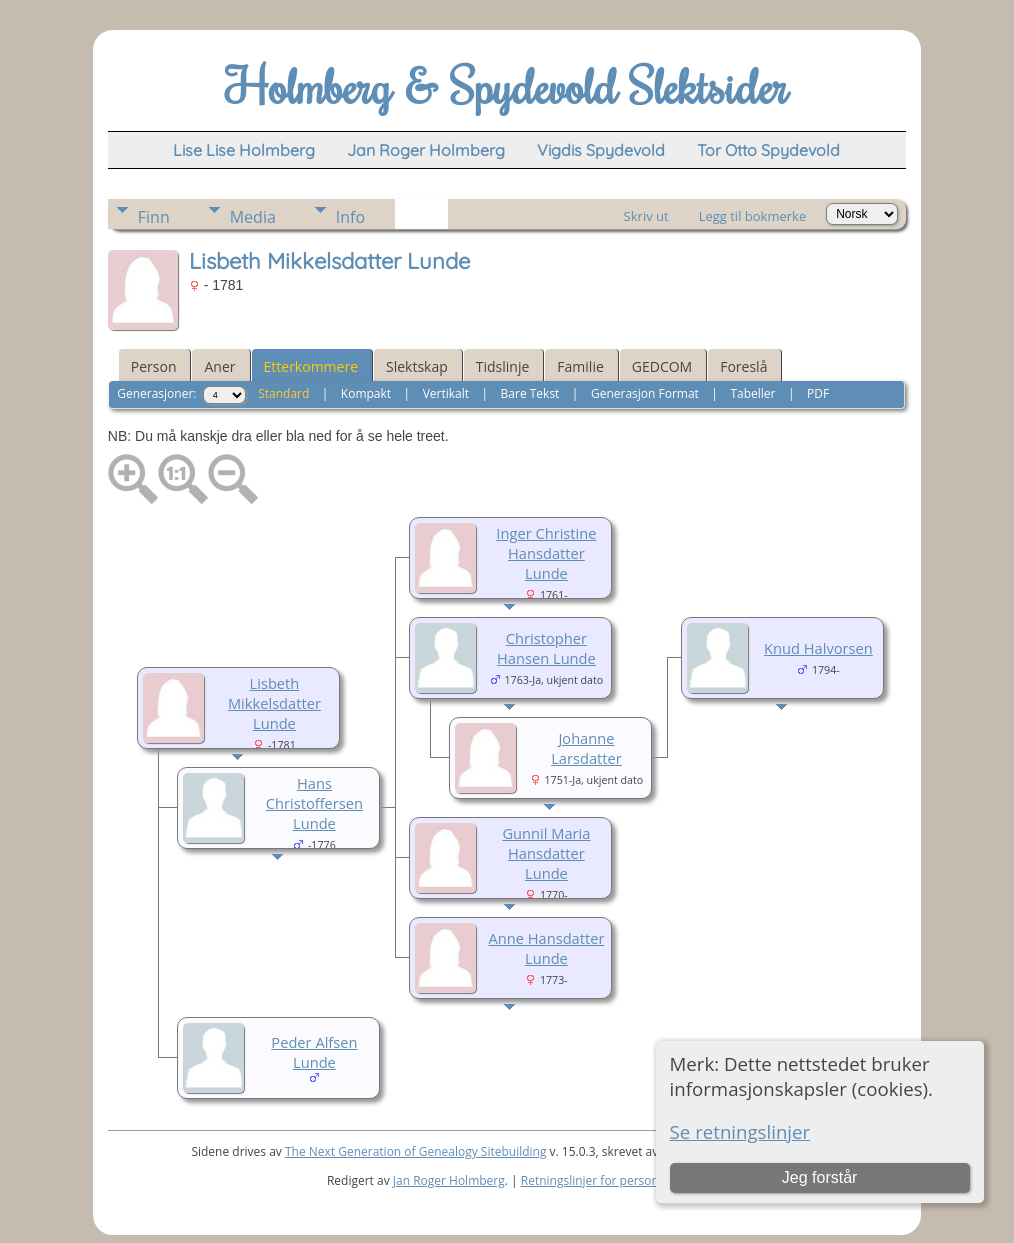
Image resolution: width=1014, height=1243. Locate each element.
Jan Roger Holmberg (449, 1180)
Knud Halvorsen (818, 648)
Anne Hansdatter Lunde (546, 948)
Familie (580, 366)
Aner (219, 366)
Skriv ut (646, 216)
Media (253, 217)
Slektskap (417, 366)
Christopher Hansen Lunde (546, 648)
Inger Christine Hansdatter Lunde (546, 553)
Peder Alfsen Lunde (314, 1052)
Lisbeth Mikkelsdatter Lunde (274, 703)
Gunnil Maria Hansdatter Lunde (546, 853)
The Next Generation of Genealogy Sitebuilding (416, 1151)
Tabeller (752, 393)
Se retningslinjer (740, 1131)
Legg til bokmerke (753, 216)
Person (154, 366)
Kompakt (366, 393)
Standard (283, 393)
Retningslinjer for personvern (602, 1180)
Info (350, 217)
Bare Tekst (530, 393)
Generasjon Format (645, 393)
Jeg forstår (820, 1177)
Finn (154, 217)
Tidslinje (503, 366)
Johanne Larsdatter (586, 748)
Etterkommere (311, 366)
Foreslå (743, 366)
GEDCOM (662, 366)
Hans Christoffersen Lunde (314, 803)
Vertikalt (446, 393)
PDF (818, 393)
